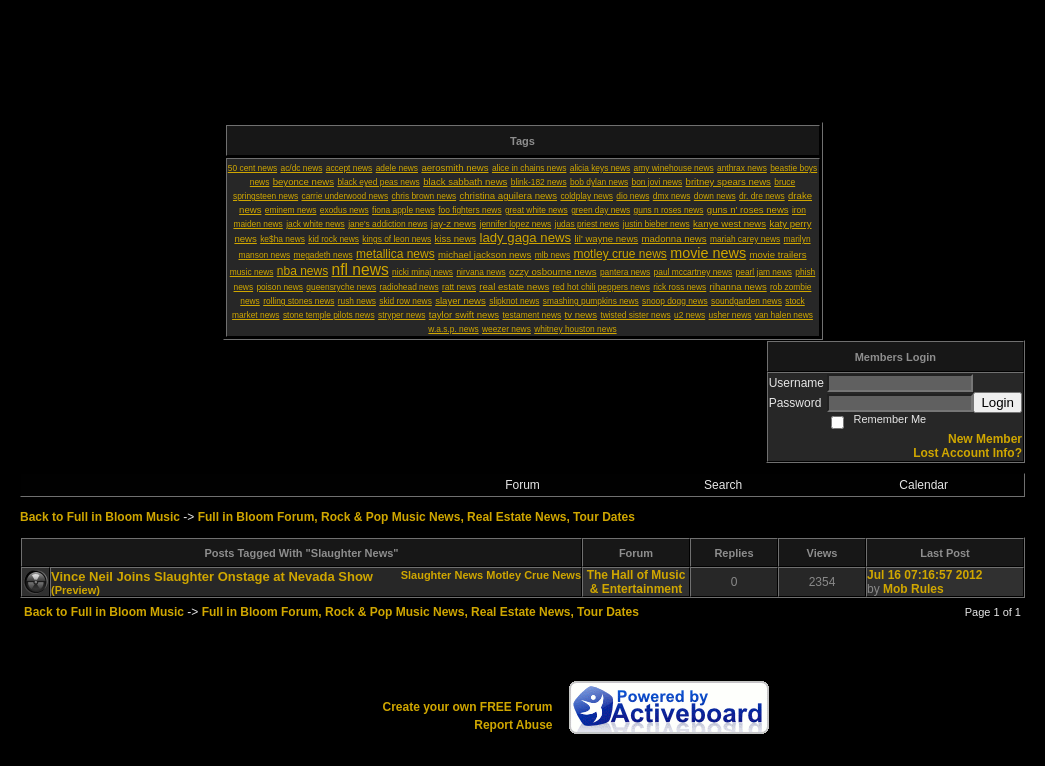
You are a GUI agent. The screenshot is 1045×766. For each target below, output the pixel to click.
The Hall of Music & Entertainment (636, 582)
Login (997, 402)
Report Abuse (513, 725)
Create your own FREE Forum (467, 707)
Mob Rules (913, 589)
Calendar (923, 485)
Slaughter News (442, 575)
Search (723, 485)
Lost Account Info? (967, 453)
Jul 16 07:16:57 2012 (924, 575)
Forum (522, 485)
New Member (985, 439)
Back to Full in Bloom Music (100, 517)
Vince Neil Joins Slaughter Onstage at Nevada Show (212, 576)
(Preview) (75, 590)
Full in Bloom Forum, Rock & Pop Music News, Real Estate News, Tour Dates (416, 517)
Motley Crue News (533, 575)
